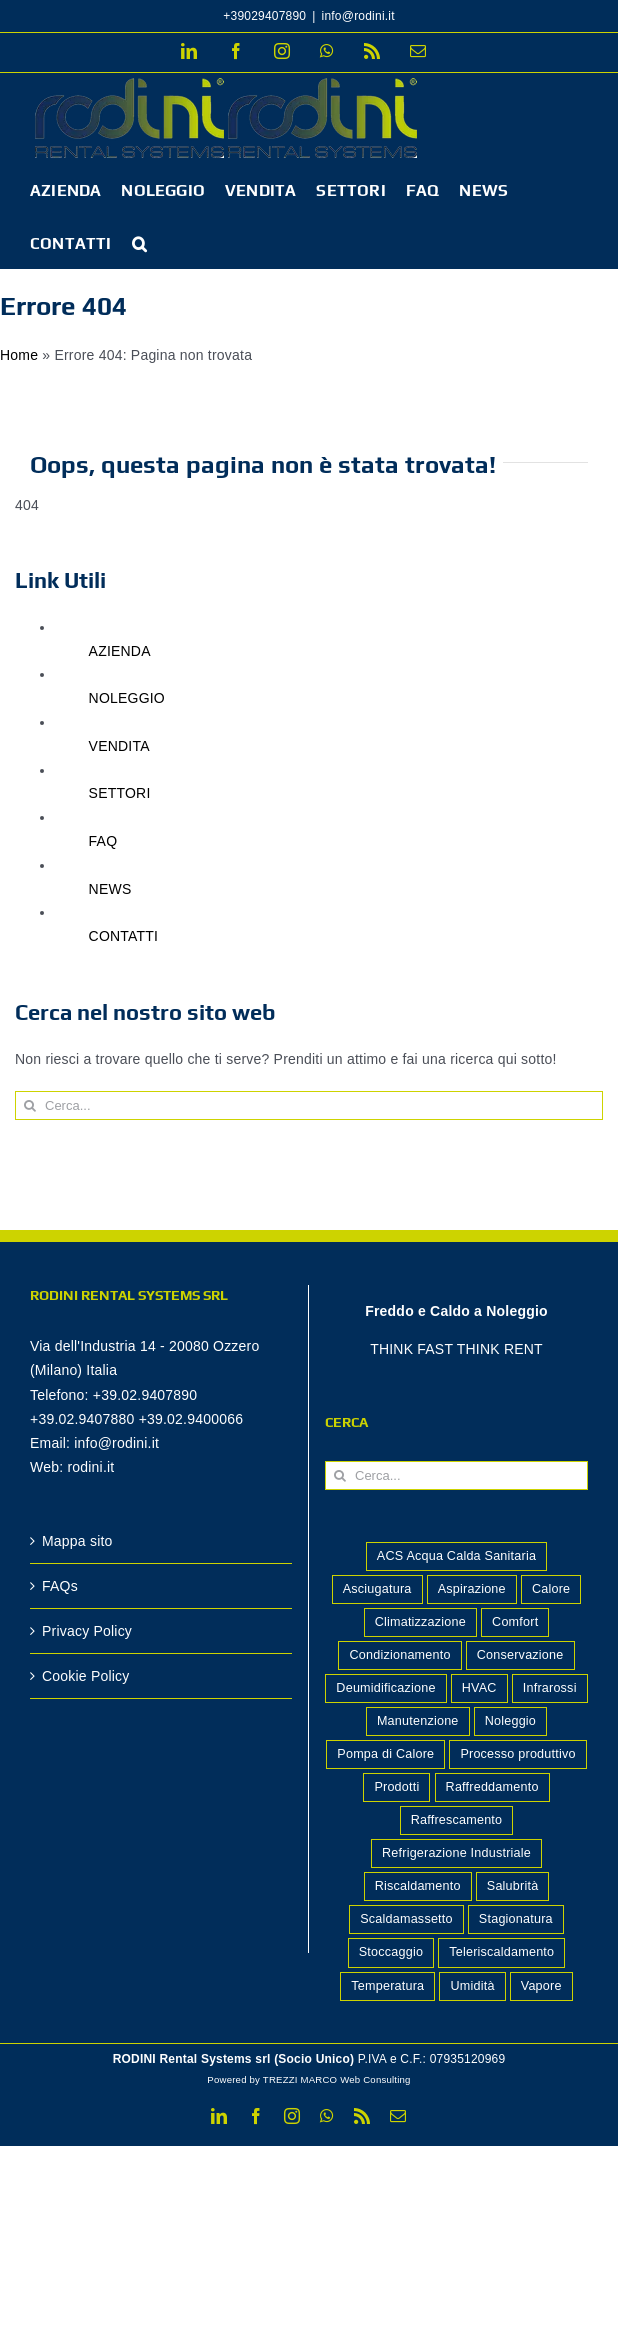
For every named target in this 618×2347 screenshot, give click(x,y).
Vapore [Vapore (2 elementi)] (541, 1986)
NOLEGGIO (127, 698)
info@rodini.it (358, 16)
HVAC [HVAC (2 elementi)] (479, 1688)
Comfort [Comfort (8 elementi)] (515, 1622)
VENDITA (119, 746)
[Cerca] (29, 1105)
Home (19, 355)
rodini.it (90, 1467)
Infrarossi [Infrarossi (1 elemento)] (550, 1688)
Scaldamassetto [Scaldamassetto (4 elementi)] (406, 1919)
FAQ (103, 841)
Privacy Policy (87, 1631)
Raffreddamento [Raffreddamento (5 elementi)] (492, 1787)
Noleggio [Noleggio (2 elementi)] (510, 1721)
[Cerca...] (309, 1105)
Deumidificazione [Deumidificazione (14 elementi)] (385, 1688)
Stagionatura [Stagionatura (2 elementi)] (516, 1919)
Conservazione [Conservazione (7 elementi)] (520, 1655)
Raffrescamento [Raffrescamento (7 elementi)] (457, 1820)
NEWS (110, 889)
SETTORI (120, 793)
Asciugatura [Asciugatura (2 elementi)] (377, 1589)
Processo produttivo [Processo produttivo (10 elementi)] (517, 1754)
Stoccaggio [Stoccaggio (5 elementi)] (391, 1952)
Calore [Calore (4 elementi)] (551, 1589)
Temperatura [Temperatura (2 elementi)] (387, 1986)
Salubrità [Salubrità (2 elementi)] (513, 1886)
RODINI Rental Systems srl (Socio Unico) (234, 2059)
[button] (139, 242)
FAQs (60, 1586)
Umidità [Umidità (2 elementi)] (472, 1986)
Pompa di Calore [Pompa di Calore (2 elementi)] (385, 1754)
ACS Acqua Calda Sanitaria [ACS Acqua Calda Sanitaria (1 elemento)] (456, 1556)
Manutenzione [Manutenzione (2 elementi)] (418, 1721)
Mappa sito (77, 1541)
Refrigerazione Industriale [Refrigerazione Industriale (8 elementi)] (456, 1853)
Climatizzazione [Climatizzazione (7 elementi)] (420, 1622)
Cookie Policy (86, 1676)
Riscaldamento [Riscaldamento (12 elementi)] (418, 1886)
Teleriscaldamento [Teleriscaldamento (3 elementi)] (501, 1952)
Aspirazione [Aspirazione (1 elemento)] (472, 1589)
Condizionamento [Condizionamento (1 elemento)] (399, 1655)
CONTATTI (124, 936)
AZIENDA (120, 651)
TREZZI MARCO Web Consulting (337, 2079)
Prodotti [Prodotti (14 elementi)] (396, 1787)
